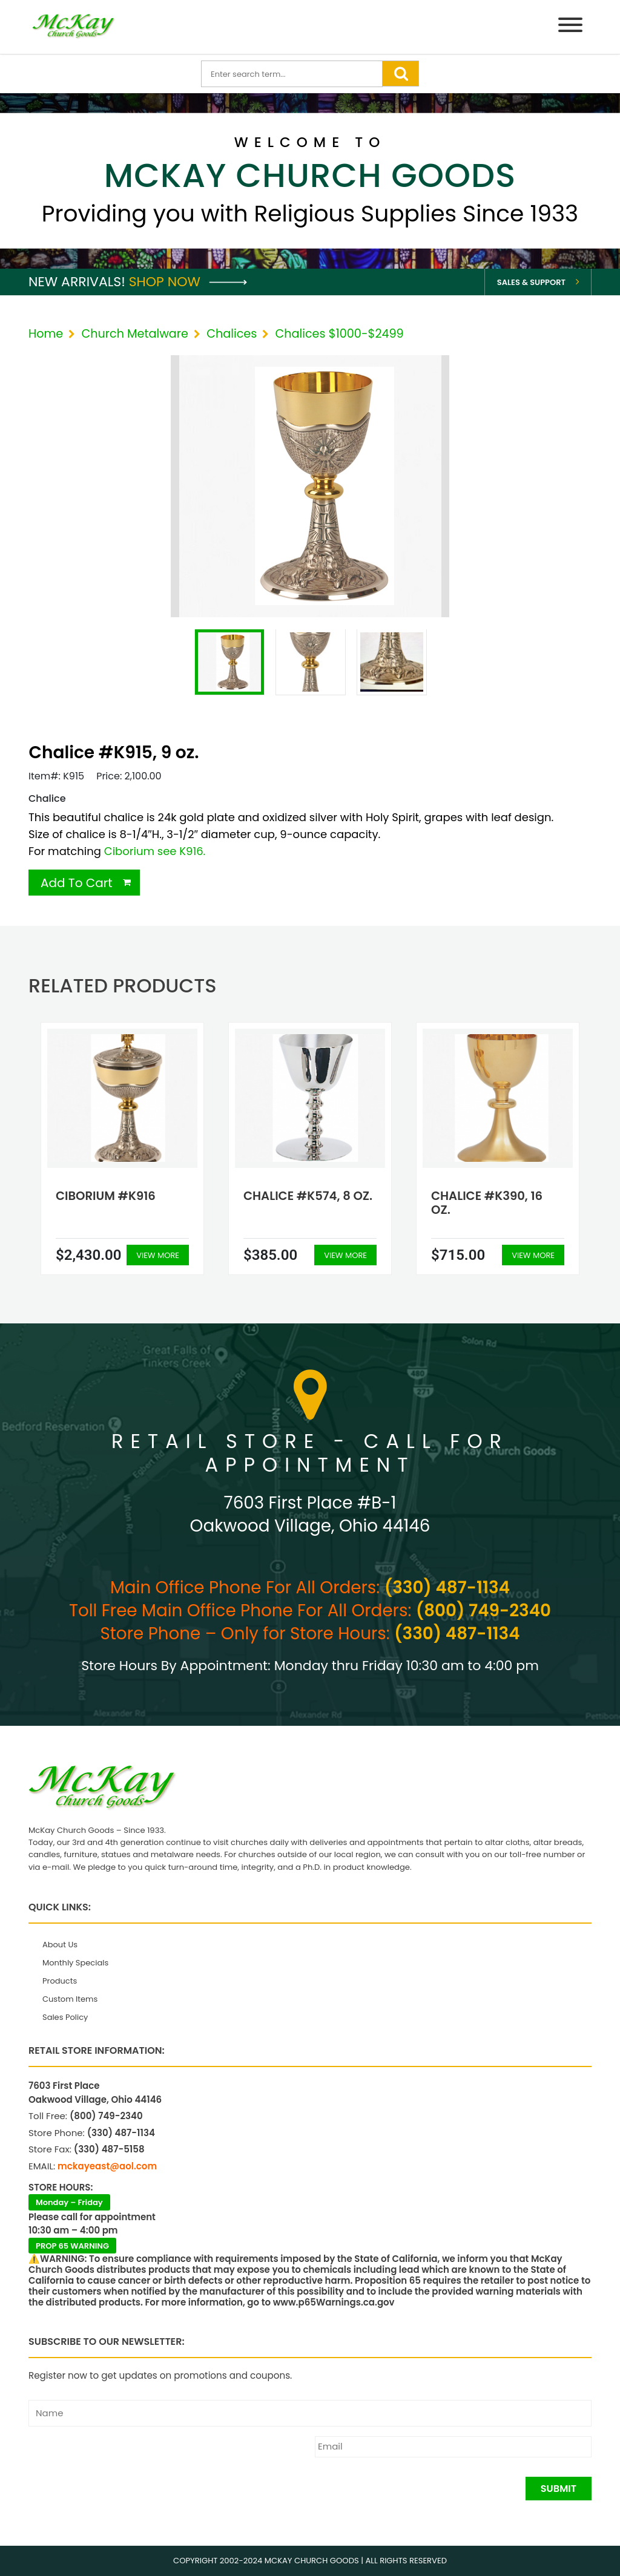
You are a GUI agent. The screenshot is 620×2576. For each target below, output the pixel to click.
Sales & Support (531, 282)
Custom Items (69, 1999)
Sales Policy (65, 2017)
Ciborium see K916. (155, 851)
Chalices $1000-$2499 (339, 334)
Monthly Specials (75, 1962)
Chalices (231, 334)
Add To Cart (77, 882)
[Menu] (570, 26)
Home (45, 334)
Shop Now (188, 281)
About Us (60, 1944)
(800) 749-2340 (483, 1610)
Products (59, 1981)
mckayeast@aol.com (107, 2166)
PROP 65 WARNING (72, 2246)
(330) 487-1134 (447, 1587)
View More (157, 1255)
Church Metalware (134, 334)
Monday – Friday (69, 2202)
